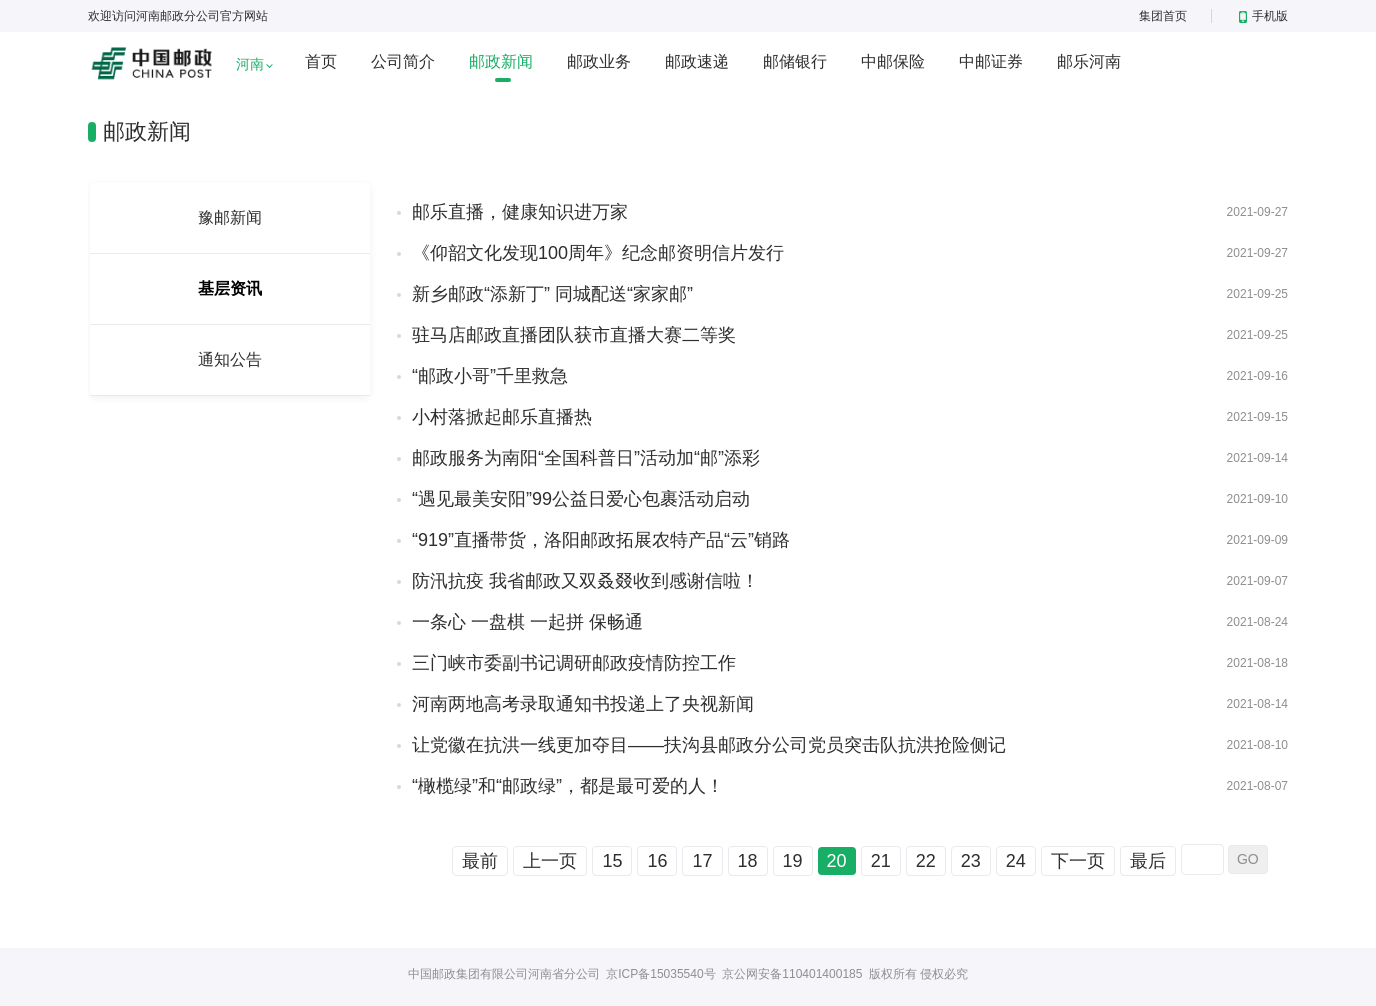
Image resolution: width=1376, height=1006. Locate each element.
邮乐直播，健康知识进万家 (520, 212)
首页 (321, 61)
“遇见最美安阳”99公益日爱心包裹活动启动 (581, 499)
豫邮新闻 (230, 217)
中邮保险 (893, 61)
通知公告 (230, 359)
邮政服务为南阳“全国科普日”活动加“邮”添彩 (586, 458)
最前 (480, 861)
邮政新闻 (501, 61)
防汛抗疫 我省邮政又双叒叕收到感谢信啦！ (585, 581)
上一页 (550, 861)
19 (793, 861)
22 (926, 861)
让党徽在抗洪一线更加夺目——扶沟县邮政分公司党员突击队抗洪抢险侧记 (709, 745)
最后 (1148, 861)
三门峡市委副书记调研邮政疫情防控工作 (574, 663)
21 (881, 861)
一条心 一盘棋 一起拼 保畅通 (527, 622)
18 (748, 861)
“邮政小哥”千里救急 (490, 376)
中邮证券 (991, 61)
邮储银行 (795, 61)
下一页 (1078, 861)
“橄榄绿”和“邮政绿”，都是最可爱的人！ (568, 786)
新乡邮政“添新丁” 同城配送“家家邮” (552, 294)
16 (657, 861)
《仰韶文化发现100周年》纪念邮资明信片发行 (598, 253)
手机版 (1263, 16)
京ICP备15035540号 (660, 974)
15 (612, 861)
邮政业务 (599, 61)
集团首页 (1163, 16)
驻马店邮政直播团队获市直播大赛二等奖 (574, 335)
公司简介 (403, 61)
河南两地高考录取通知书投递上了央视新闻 (583, 704)
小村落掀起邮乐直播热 (502, 417)
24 (1016, 861)
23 (971, 861)
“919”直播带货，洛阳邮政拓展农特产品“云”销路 (601, 540)
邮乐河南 (1089, 61)
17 (702, 861)
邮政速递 (697, 61)
